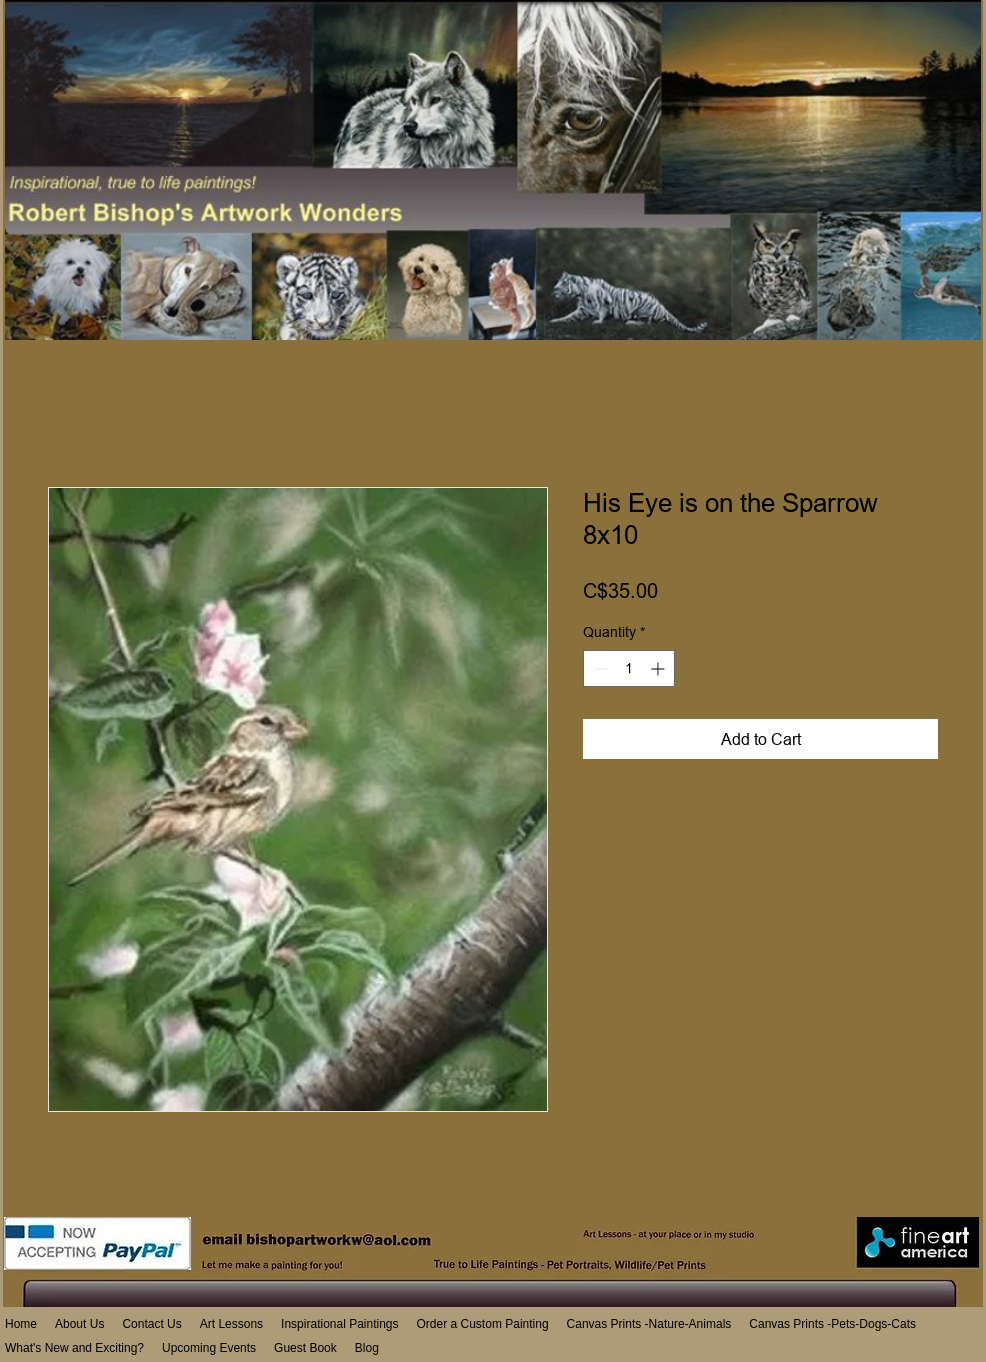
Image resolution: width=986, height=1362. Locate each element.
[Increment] (659, 668)
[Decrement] (598, 668)
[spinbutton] (629, 668)
